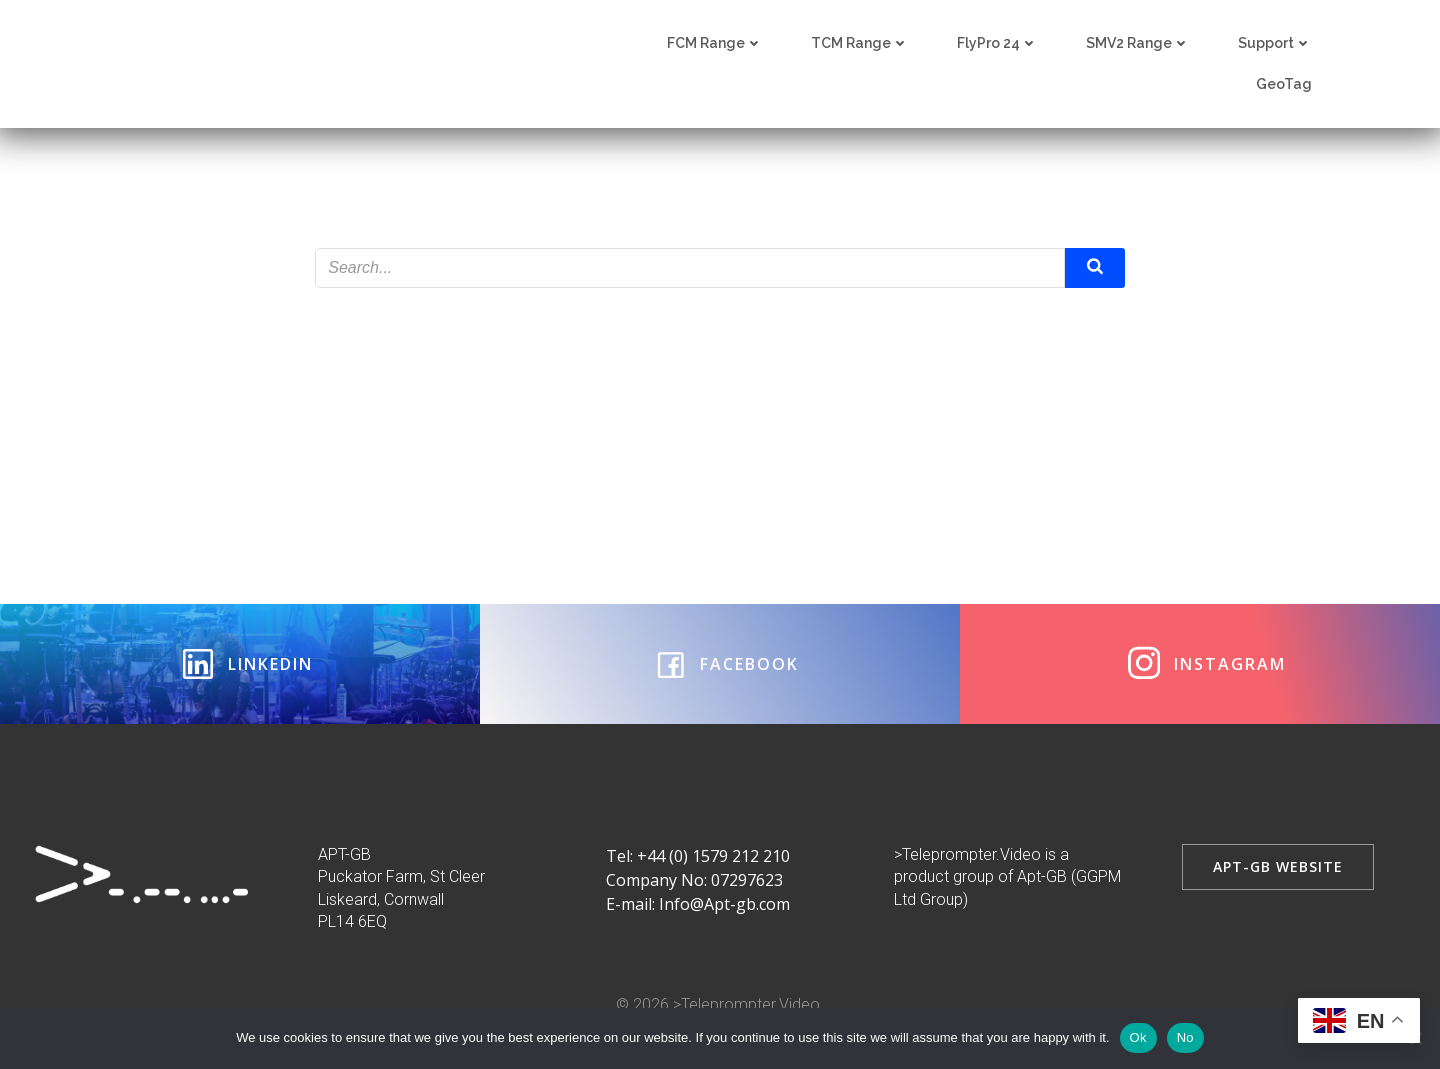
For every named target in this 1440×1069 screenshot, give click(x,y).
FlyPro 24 (997, 44)
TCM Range (860, 44)
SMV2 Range (1138, 44)
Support (1275, 44)
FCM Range (715, 44)
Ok (1138, 1037)
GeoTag (1284, 85)
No (1185, 1037)
